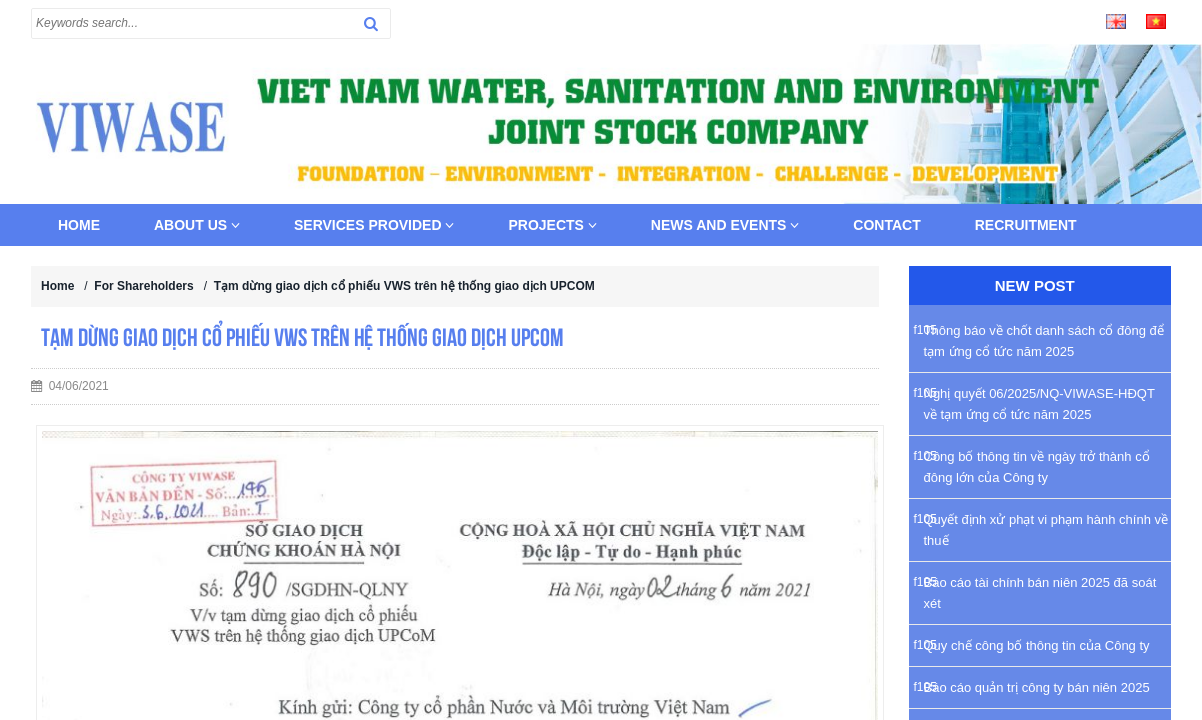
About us (197, 225)
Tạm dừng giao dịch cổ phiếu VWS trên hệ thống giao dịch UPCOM (404, 286)
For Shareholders (143, 286)
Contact (886, 225)
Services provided (374, 225)
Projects (552, 225)
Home (79, 225)
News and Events (725, 225)
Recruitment (1026, 225)
